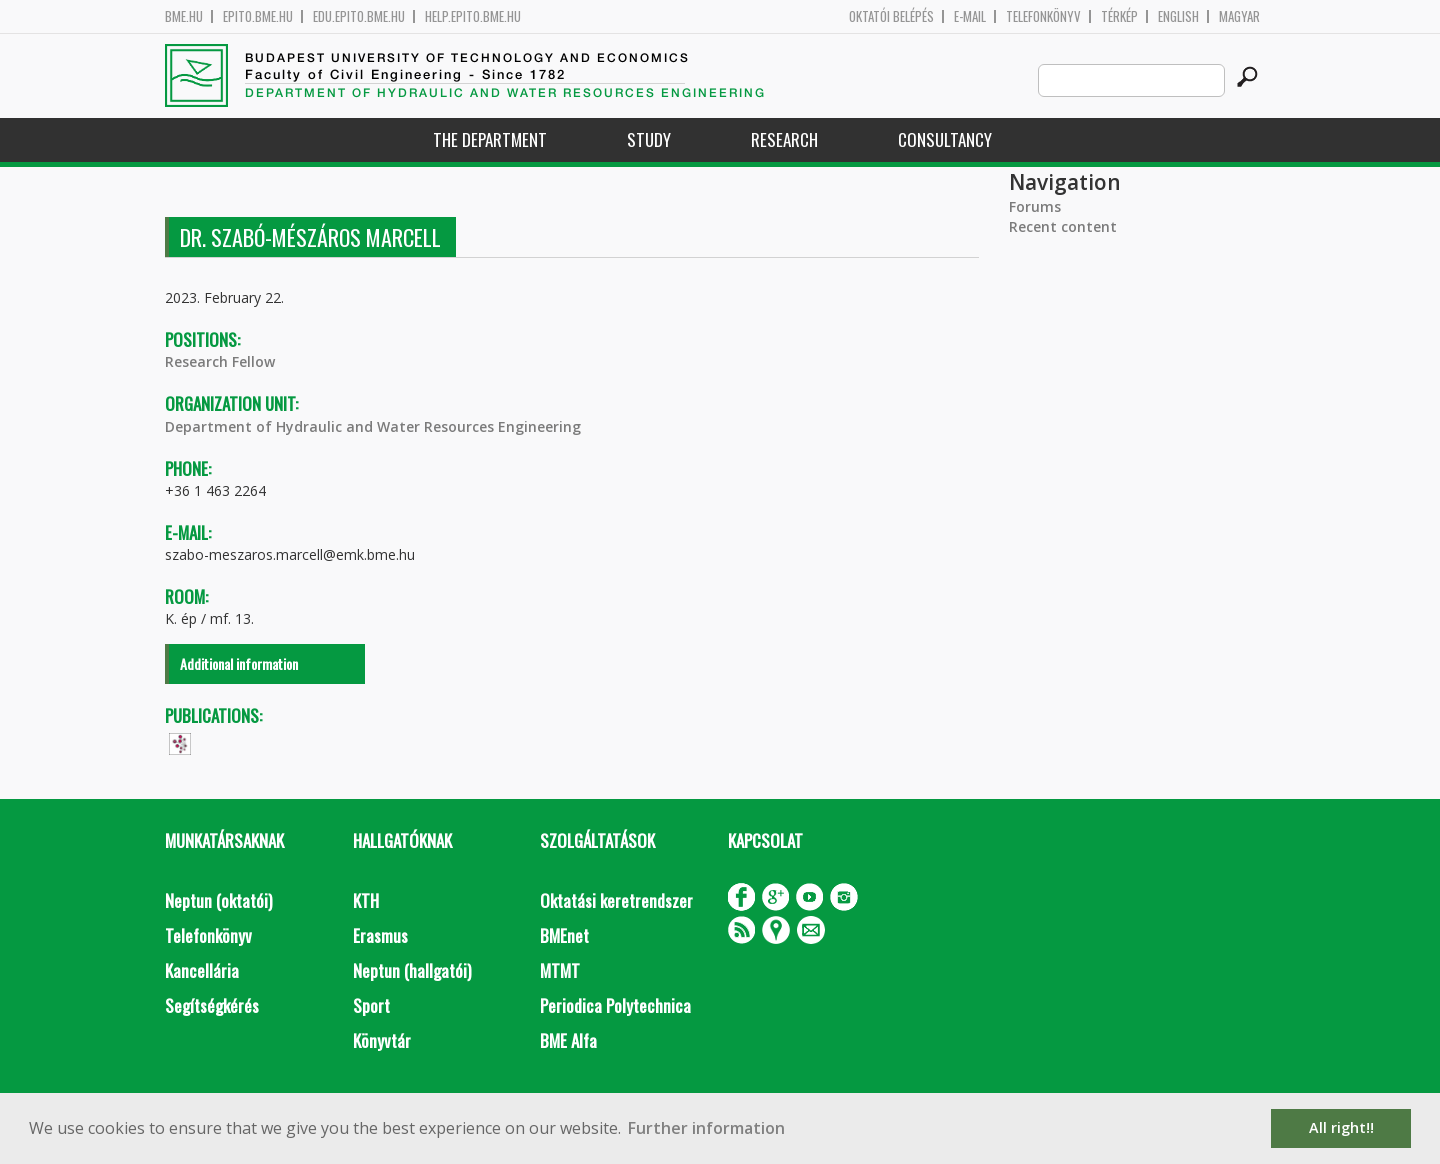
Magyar (1239, 16)
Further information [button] (706, 1128)
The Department (490, 139)
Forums (1035, 206)
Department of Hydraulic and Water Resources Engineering (373, 426)
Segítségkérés (212, 1005)
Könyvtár (382, 1040)
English (1178, 16)
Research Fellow (220, 361)
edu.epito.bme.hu (359, 16)
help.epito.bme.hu (473, 16)
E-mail (970, 16)
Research (784, 139)
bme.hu (184, 16)
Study (649, 139)
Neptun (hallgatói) (412, 970)
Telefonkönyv (1043, 16)
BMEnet (564, 935)
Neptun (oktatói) (218, 900)
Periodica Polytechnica (615, 1005)
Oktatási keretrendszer (616, 900)
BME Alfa (568, 1040)
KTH (366, 900)
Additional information (239, 663)
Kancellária (202, 970)
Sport (371, 1005)
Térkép (1119, 16)
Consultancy (945, 139)
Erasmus (380, 935)
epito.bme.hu (258, 16)
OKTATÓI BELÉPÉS (891, 16)
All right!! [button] (1341, 1127)
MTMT (560, 970)
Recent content (1063, 226)
